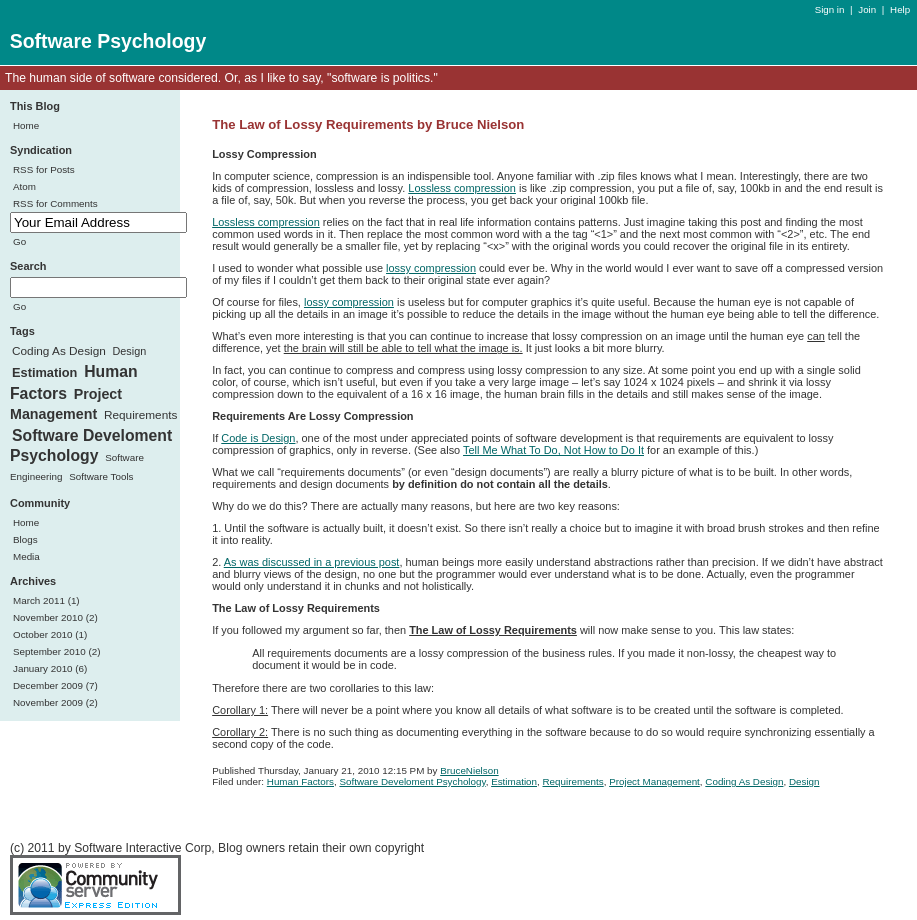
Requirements (140, 415)
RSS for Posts (44, 169)
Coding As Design (59, 351)
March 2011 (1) (46, 600)
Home (26, 125)
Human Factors (300, 781)
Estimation (44, 372)
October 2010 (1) (50, 634)
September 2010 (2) (56, 651)
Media (26, 556)
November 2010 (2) (55, 617)
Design (130, 351)
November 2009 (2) (55, 702)
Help (900, 9)
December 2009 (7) (55, 685)
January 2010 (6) (50, 668)
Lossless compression (462, 188)
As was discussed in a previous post (312, 562)
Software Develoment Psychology (91, 445)
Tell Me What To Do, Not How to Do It (553, 450)
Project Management (66, 404)
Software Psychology (108, 41)
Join (867, 9)
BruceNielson (469, 770)
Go (19, 241)
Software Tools (101, 476)
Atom (24, 186)
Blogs (25, 539)
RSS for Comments (55, 203)
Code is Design (258, 438)
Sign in (831, 9)
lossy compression (431, 268)
